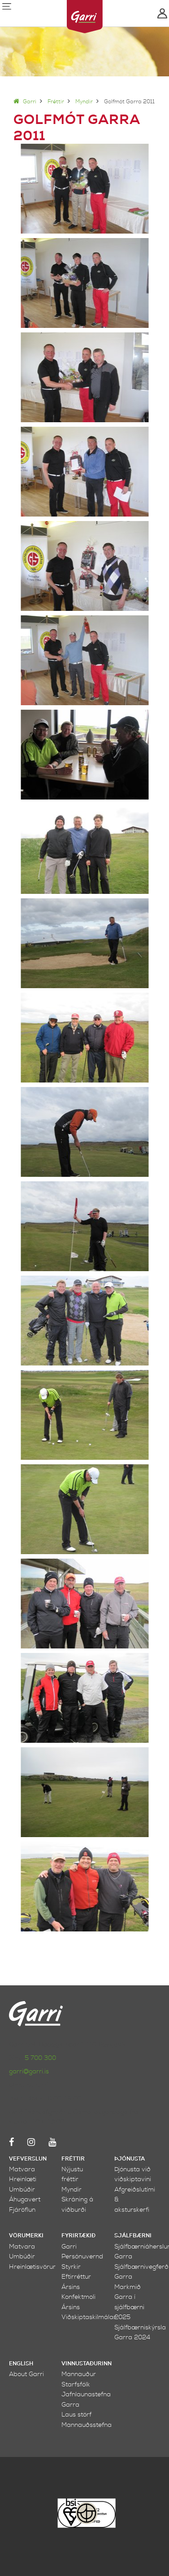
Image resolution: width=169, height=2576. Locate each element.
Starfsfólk (75, 2384)
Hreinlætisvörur (32, 2267)
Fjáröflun (22, 2210)
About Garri (26, 2374)
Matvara (22, 2169)
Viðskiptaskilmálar (88, 2317)
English (21, 2363)
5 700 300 (40, 2058)
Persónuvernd (82, 2256)
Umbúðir (22, 2189)
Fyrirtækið (78, 2235)
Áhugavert (24, 2199)
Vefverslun (28, 2159)
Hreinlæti (22, 2179)
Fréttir (56, 101)
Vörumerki (26, 2235)
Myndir (84, 101)
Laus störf (76, 2414)
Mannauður (78, 2374)
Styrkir (71, 2267)
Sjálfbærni (133, 2235)
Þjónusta (129, 2159)
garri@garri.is (29, 2071)
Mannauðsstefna (86, 2425)
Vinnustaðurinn (86, 2363)
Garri (24, 101)
